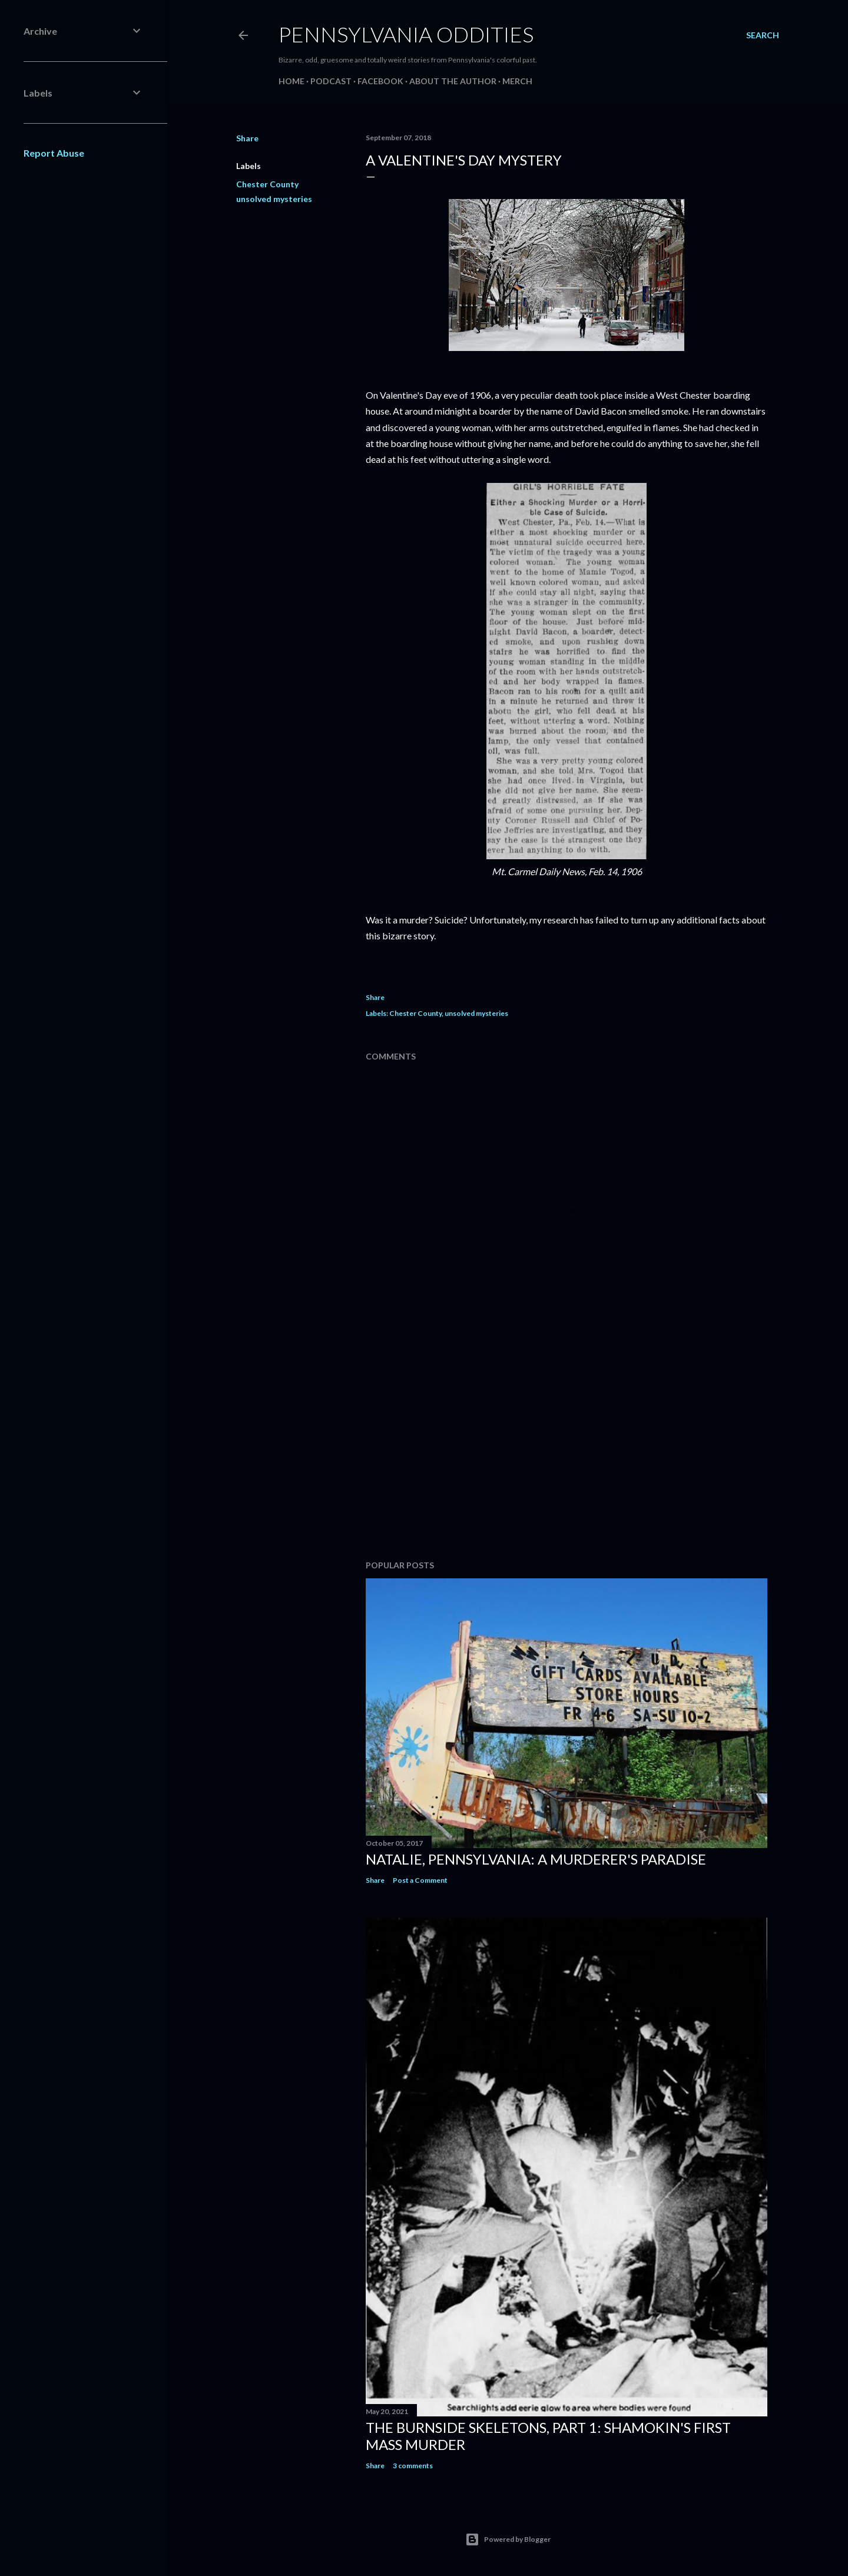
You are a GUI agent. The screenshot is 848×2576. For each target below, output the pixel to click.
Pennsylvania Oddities (406, 34)
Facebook (380, 81)
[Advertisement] (566, 1448)
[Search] (762, 35)
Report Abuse (54, 152)
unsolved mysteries (274, 199)
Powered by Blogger (508, 2539)
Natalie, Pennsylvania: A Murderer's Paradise (536, 1859)
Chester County (267, 184)
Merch (517, 81)
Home (291, 81)
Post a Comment (420, 1880)
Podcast (331, 81)
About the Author (452, 81)
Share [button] (247, 138)
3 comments (413, 2465)
